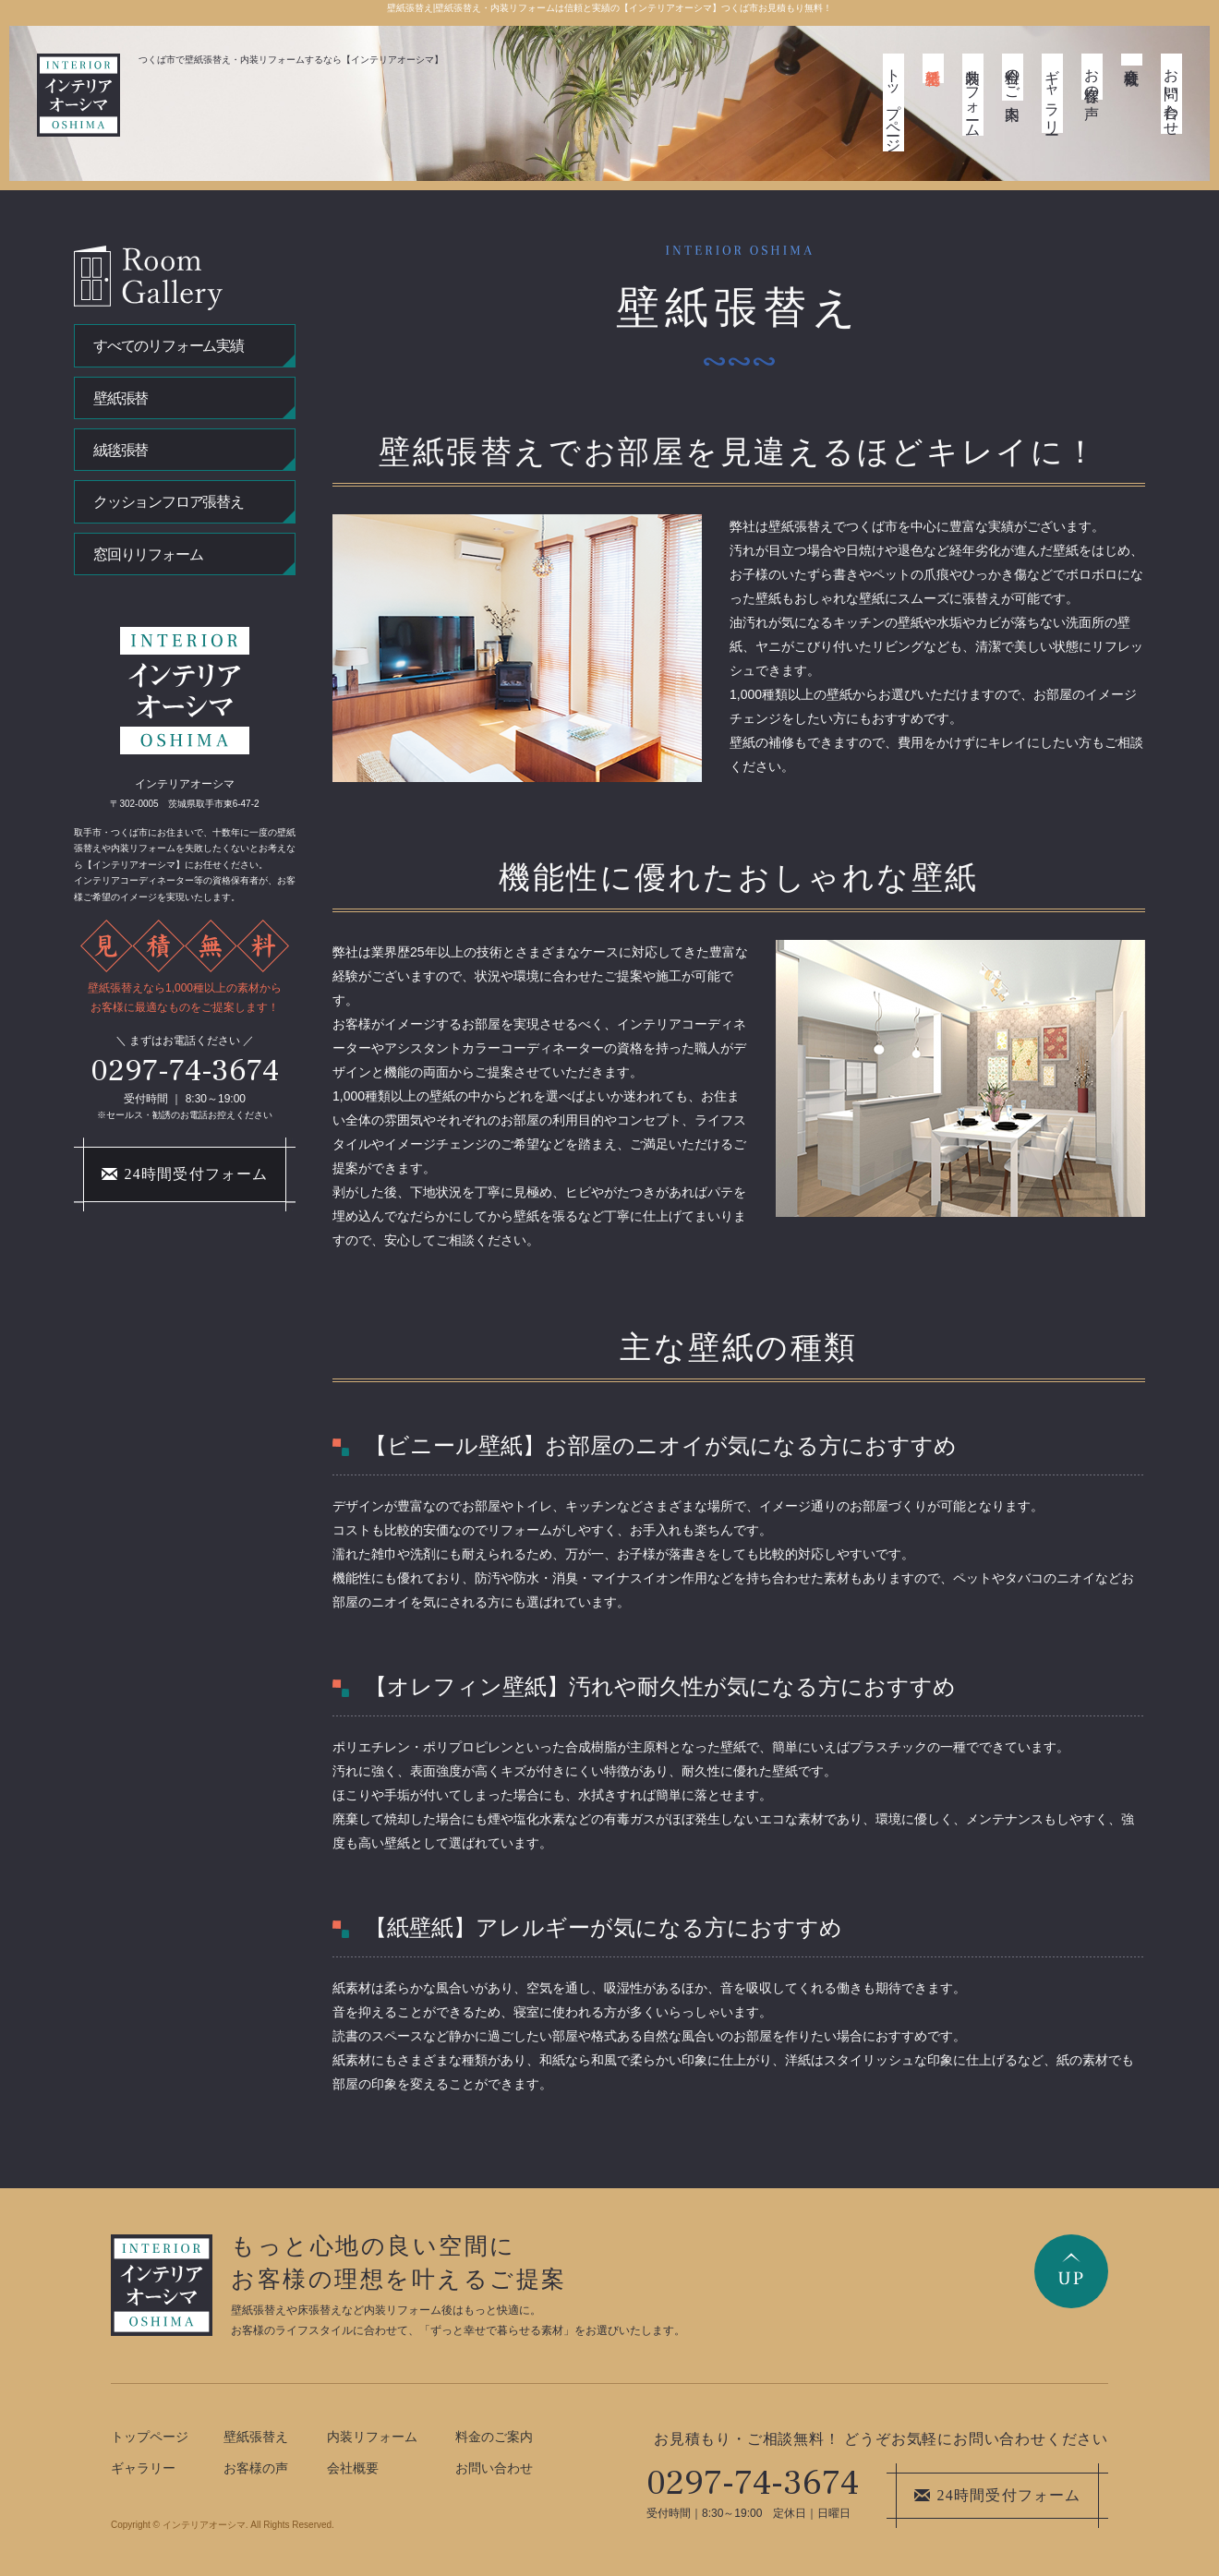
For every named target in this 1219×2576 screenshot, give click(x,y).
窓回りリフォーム (147, 554)
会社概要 (1132, 59)
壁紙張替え (933, 68)
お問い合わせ (1171, 93)
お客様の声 (1092, 76)
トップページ (893, 102)
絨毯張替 (120, 450)
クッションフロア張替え (168, 502)
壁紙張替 (120, 398)
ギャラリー (1052, 93)
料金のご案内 (1012, 77)
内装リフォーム (973, 94)
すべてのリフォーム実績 (168, 346)
